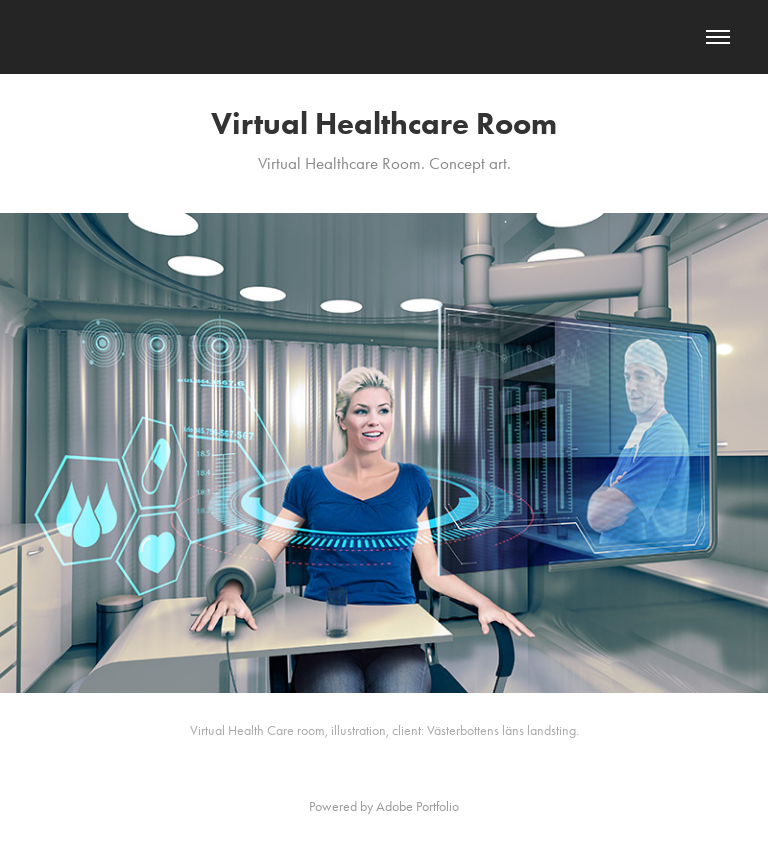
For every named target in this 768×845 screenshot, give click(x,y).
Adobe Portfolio (417, 806)
